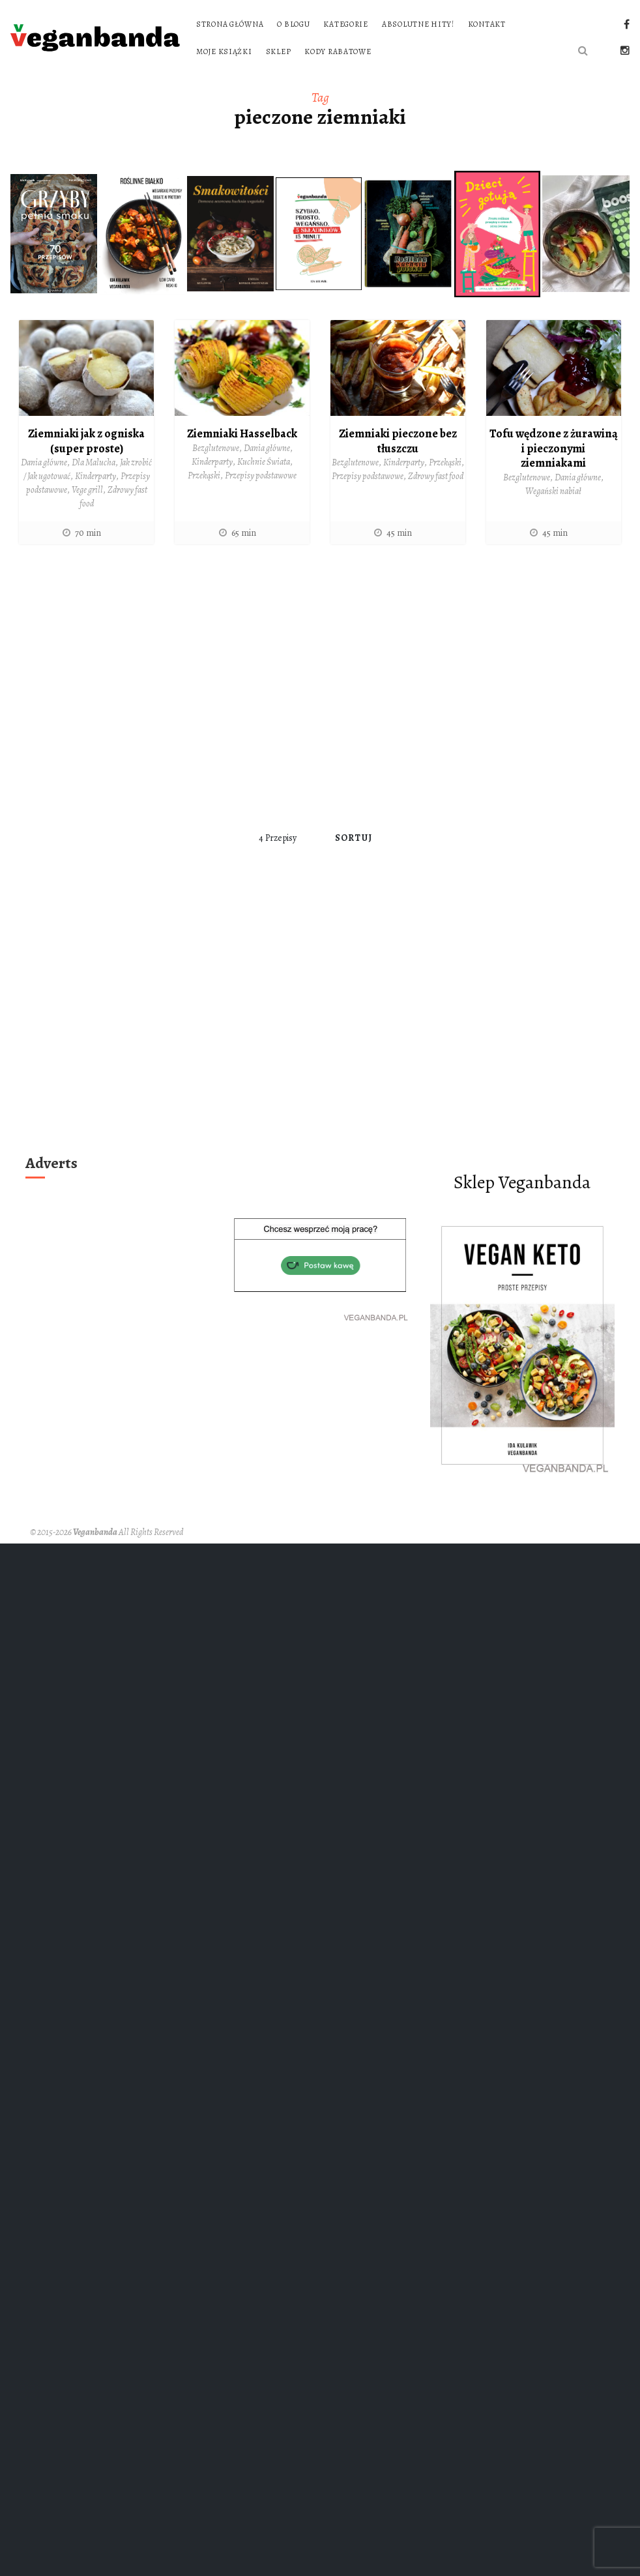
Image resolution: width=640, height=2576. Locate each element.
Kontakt (487, 24)
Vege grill (87, 490)
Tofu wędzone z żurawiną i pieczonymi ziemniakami (553, 448)
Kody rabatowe (337, 51)
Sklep (278, 51)
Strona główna (229, 24)
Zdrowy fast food (435, 476)
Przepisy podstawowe (261, 475)
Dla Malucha (93, 462)
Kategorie (345, 24)
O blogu (293, 24)
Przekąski (204, 475)
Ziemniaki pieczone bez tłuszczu (398, 441)
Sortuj (353, 838)
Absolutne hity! (418, 24)
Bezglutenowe (215, 448)
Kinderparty (95, 476)
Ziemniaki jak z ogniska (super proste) (86, 441)
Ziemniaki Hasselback (242, 433)
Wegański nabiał (553, 491)
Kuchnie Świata (263, 462)
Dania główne (44, 462)
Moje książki (224, 51)
